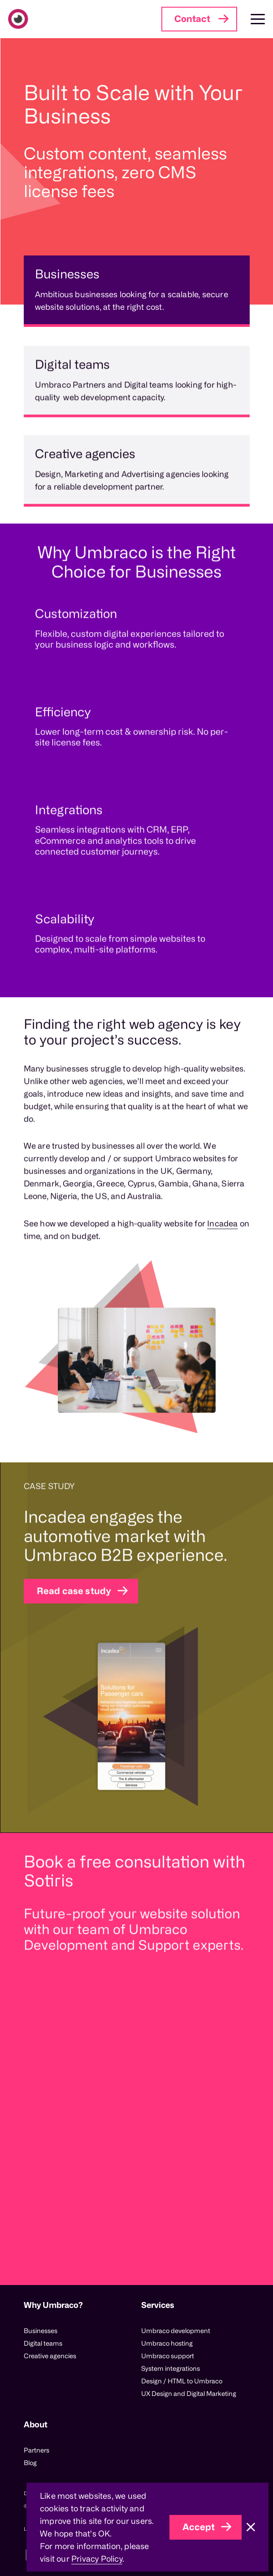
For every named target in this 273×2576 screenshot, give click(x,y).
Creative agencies (50, 2356)
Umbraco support (167, 2356)
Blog (30, 2462)
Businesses (40, 2330)
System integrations (170, 2368)
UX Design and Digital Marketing (188, 2393)
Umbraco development (175, 2330)
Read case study (74, 1629)
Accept (198, 2527)
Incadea (222, 1261)
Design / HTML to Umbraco (181, 2381)
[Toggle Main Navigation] (251, 19)
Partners (36, 2450)
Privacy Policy (96, 2558)
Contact (192, 18)
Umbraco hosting (167, 2343)
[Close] (250, 2527)
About (36, 2424)
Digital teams (43, 2343)
